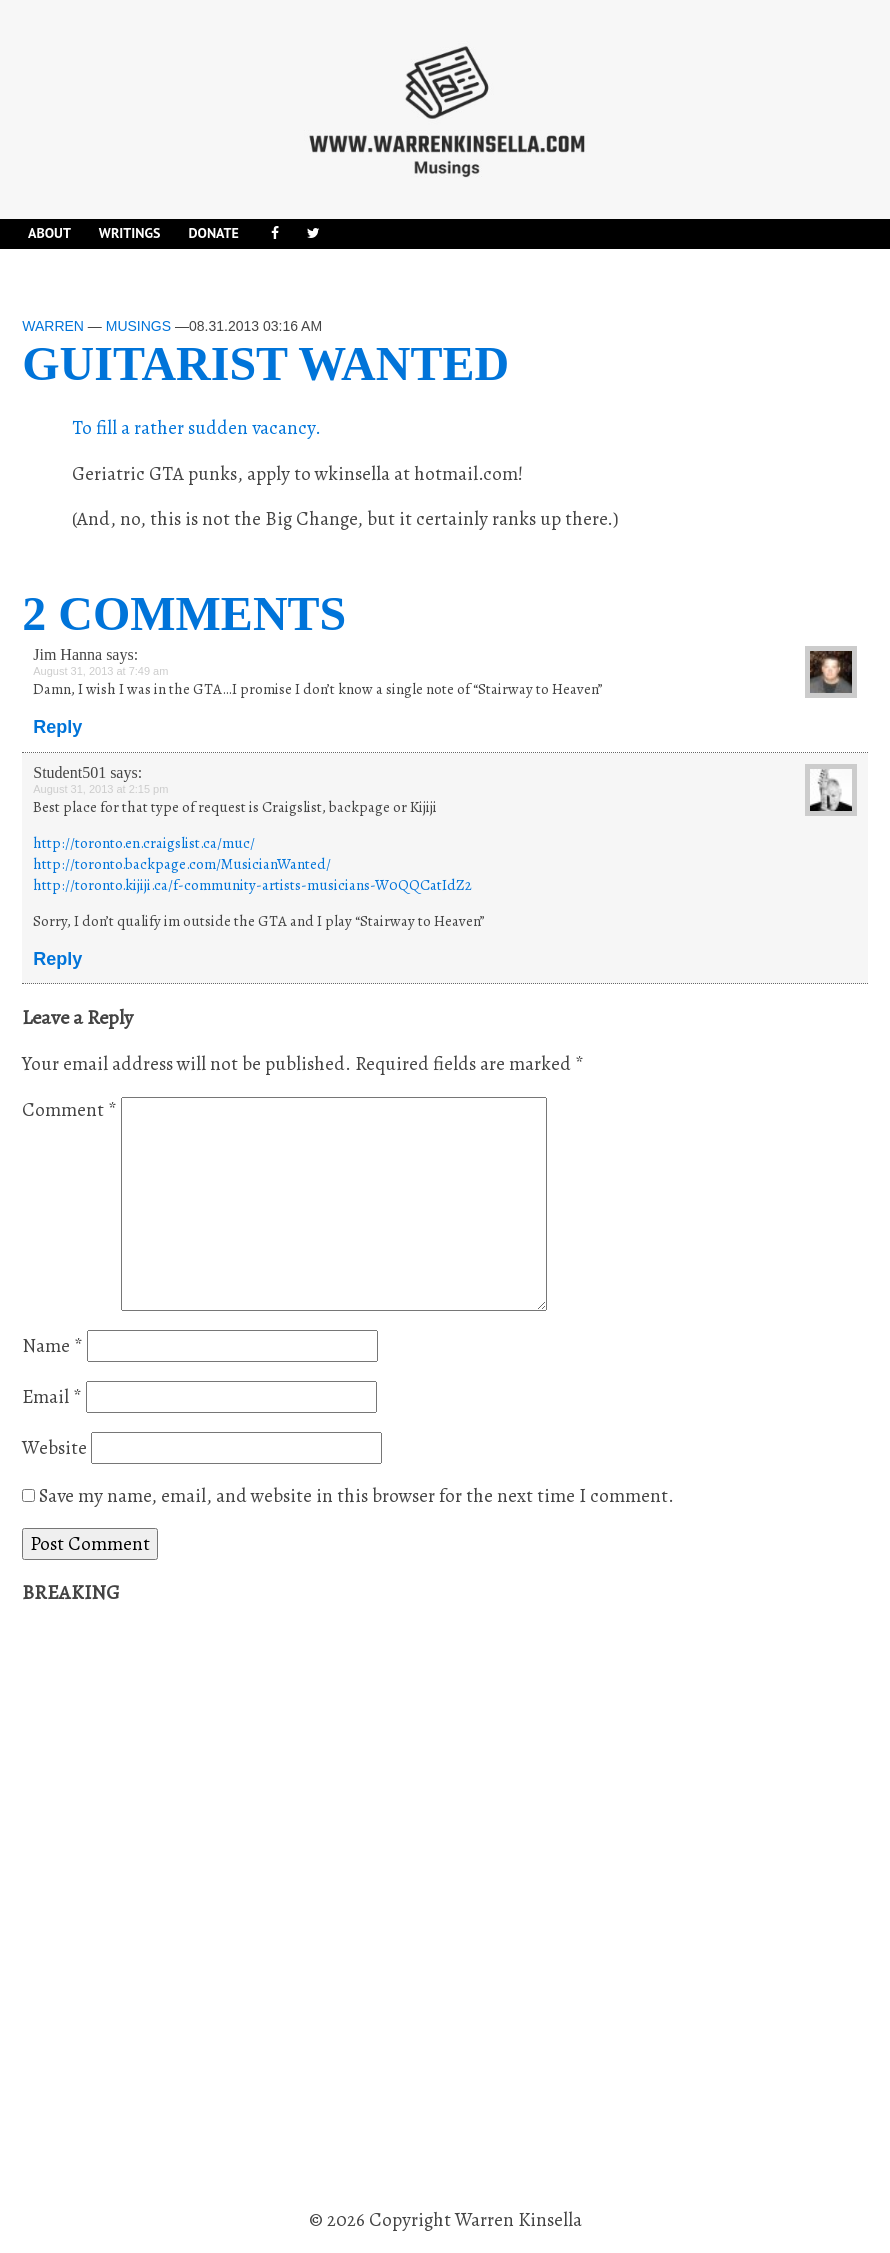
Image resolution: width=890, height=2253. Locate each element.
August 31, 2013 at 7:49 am (100, 671)
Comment (69, 1110)
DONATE (213, 233)
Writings (130, 233)
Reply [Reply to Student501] (57, 959)
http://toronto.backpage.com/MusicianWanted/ (182, 864)
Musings (138, 326)
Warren (53, 326)
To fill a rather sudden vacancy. (196, 428)
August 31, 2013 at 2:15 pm (100, 789)
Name (52, 1346)
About (49, 233)
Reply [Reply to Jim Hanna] (57, 727)
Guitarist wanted (265, 363)
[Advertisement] (172, 1907)
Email (52, 1397)
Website (54, 1448)
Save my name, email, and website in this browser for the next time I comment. (356, 1496)
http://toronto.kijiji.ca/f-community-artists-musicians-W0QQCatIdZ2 (252, 885)
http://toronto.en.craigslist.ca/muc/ (144, 843)
